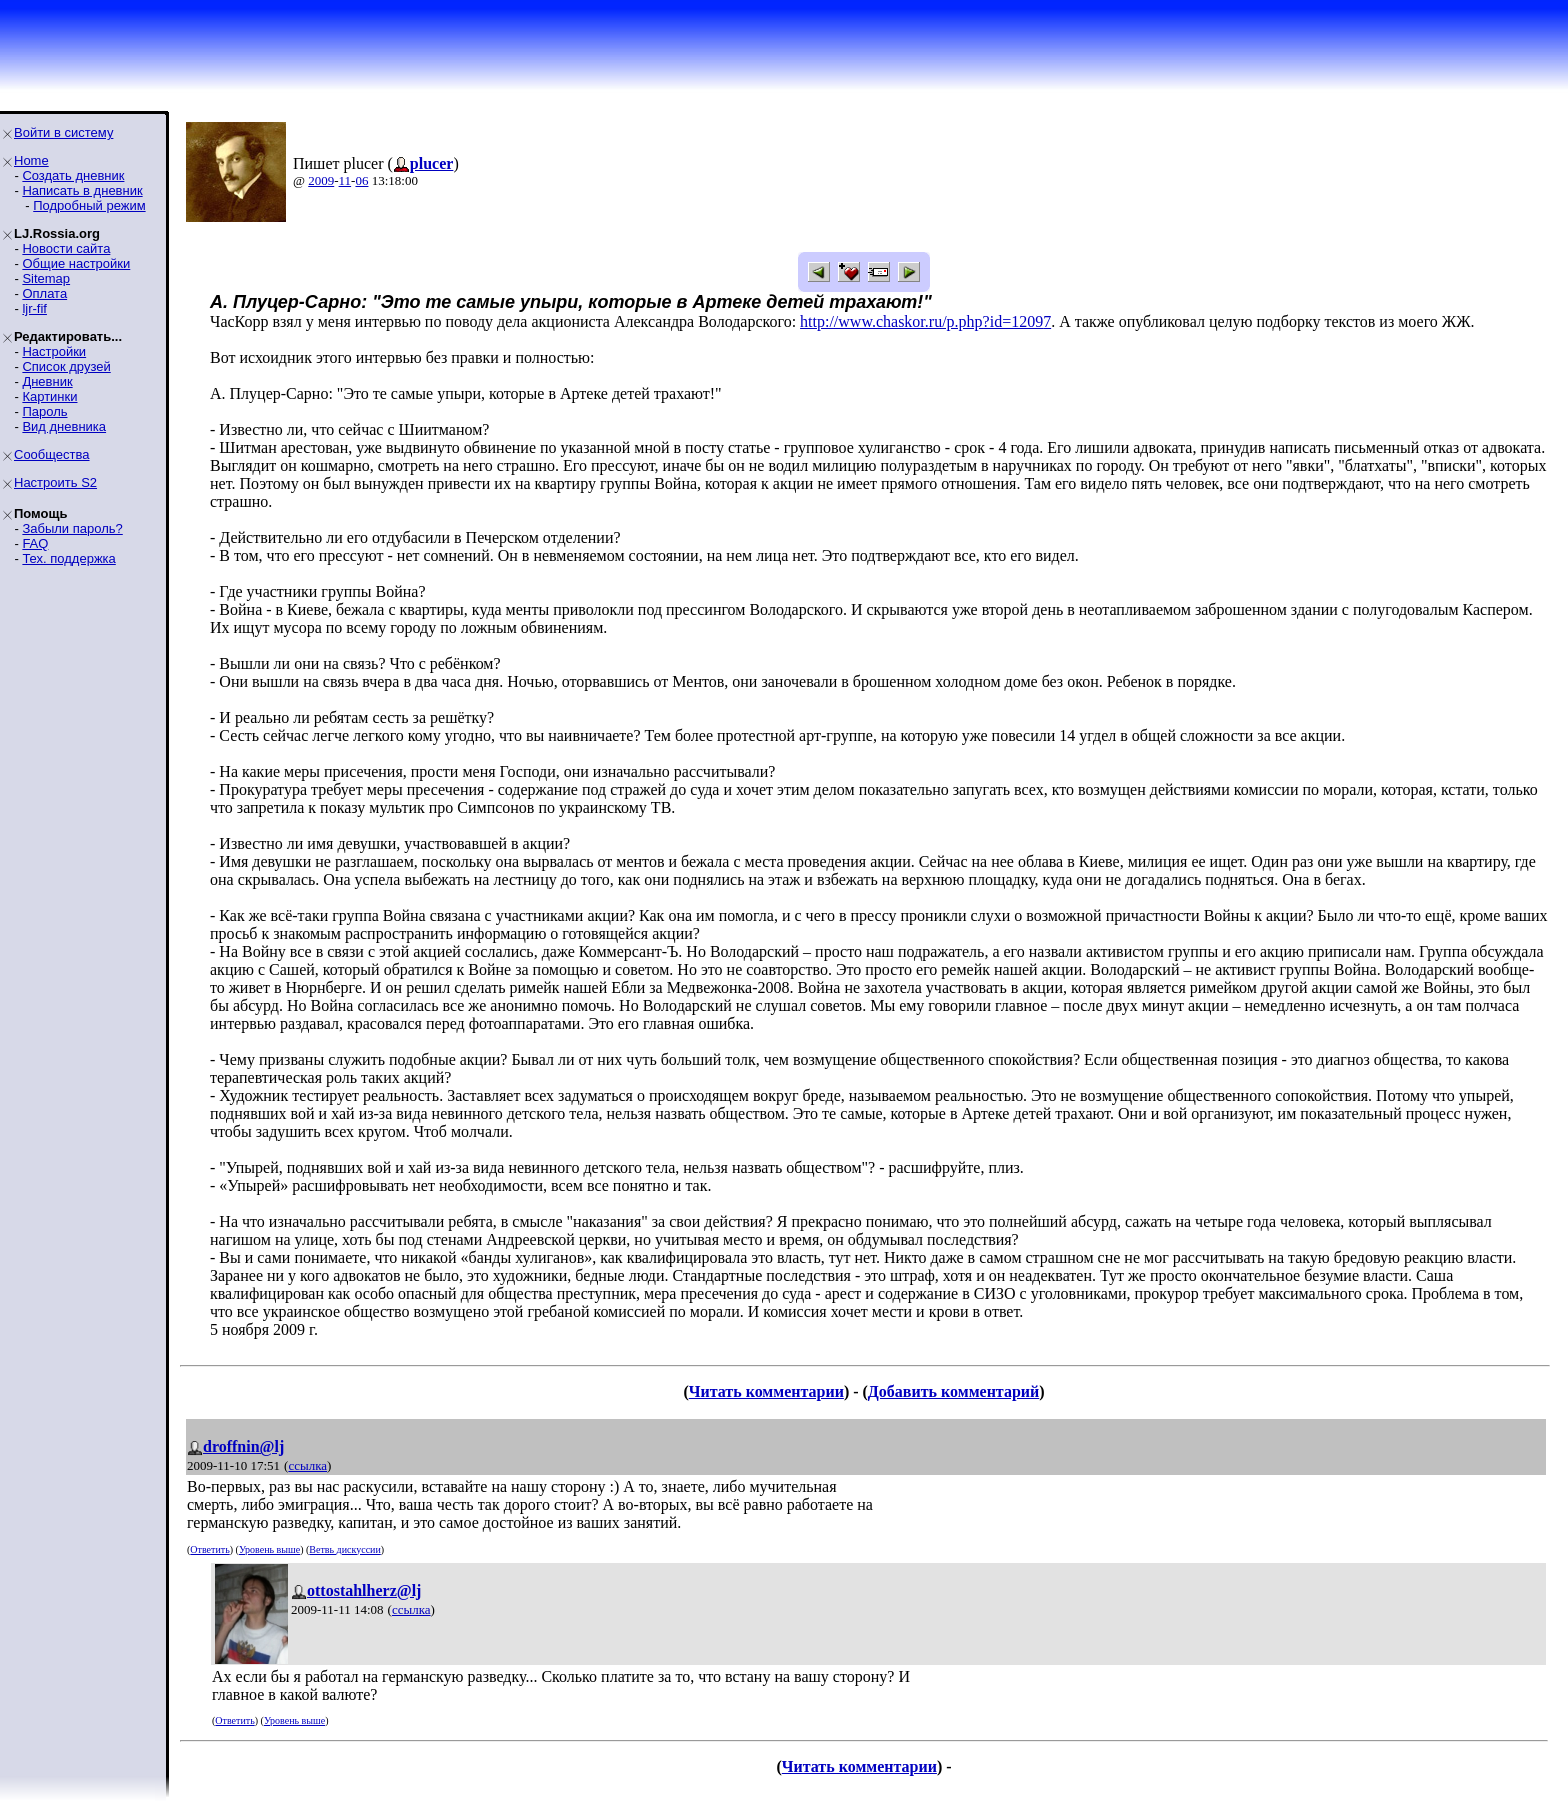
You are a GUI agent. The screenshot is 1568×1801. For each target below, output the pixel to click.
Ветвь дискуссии (344, 1549)
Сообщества (52, 454)
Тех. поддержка (68, 558)
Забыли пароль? (72, 528)
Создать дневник (73, 175)
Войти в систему (63, 132)
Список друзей (66, 366)
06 (361, 180)
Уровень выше (269, 1549)
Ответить (209, 1549)
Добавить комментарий (953, 1391)
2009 (321, 180)
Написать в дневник (82, 190)
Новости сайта (66, 248)
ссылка (307, 1465)
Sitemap (46, 278)
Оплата (44, 293)
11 (345, 180)
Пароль (44, 411)
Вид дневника (64, 426)
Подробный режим (89, 205)
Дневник (47, 381)
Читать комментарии (766, 1391)
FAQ (35, 543)
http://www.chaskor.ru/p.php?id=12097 (925, 321)
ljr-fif (34, 308)
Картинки (49, 396)
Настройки (54, 351)
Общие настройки (76, 263)
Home (31, 160)
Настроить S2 (55, 482)
